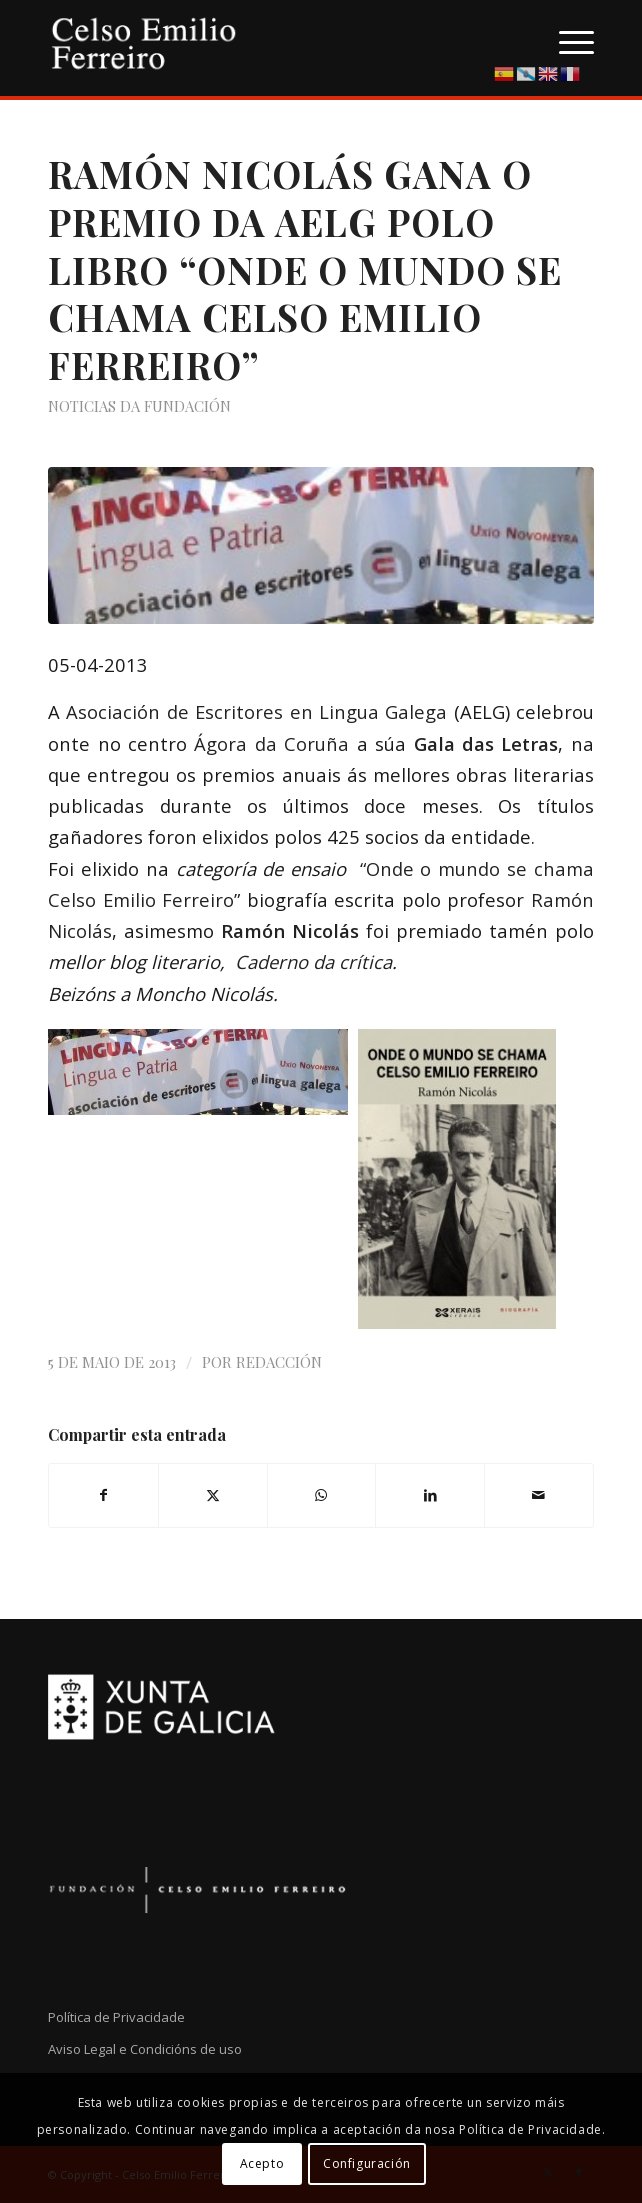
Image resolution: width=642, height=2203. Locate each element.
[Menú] (566, 40)
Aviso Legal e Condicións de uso (145, 2049)
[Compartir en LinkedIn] (430, 1495)
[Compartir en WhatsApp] (322, 1495)
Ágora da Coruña (275, 743)
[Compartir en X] (213, 1495)
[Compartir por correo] (539, 1495)
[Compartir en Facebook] (103, 1495)
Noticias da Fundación (139, 406)
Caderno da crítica (313, 961)
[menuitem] (566, 40)
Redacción (279, 1362)
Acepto (262, 2163)
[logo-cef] (266, 40)
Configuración (367, 2163)
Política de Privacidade (116, 2017)
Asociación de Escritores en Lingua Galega (253, 711)
